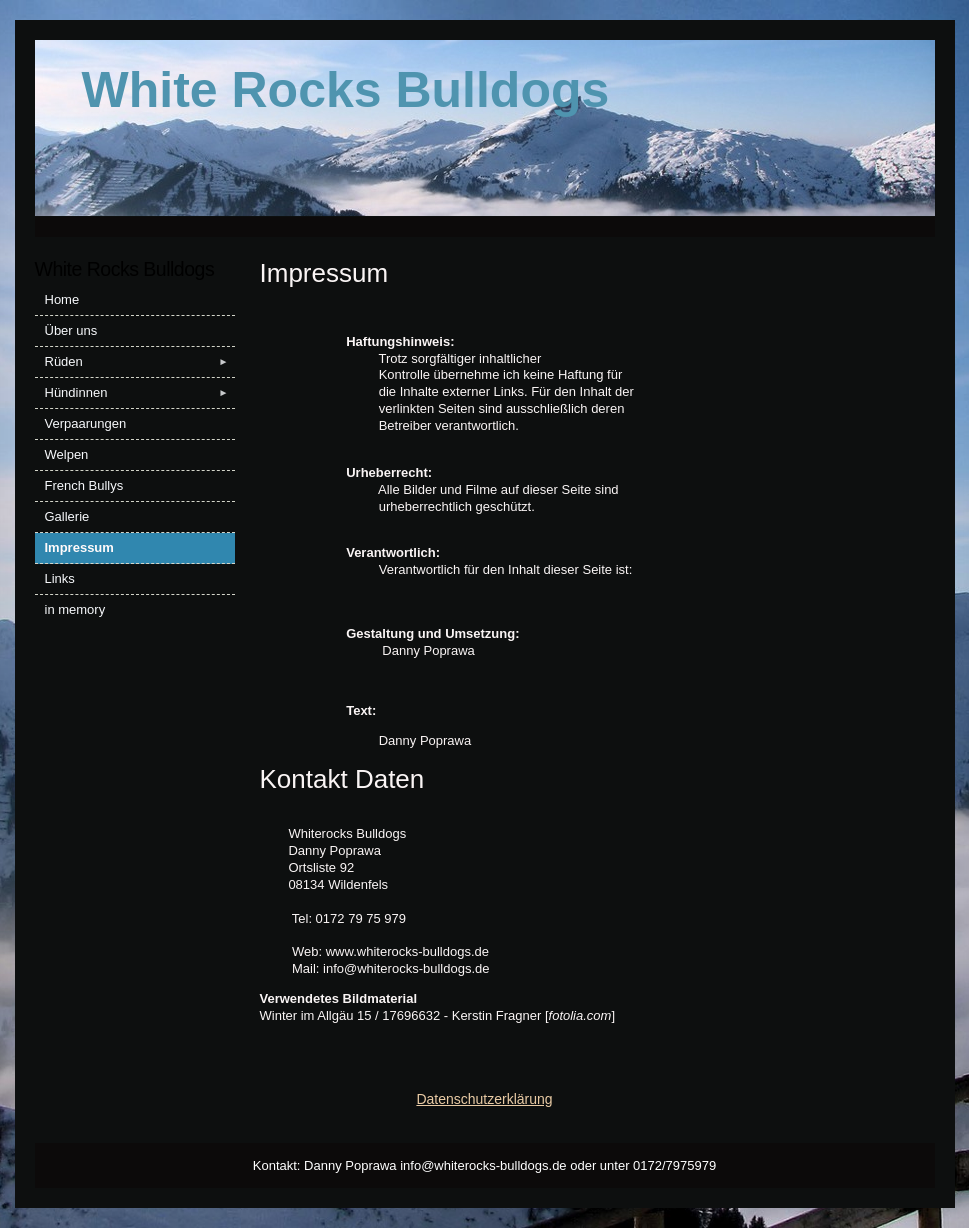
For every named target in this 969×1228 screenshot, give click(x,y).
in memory (75, 609)
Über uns (71, 330)
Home (62, 299)
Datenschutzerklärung (484, 1099)
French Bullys (84, 485)
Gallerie (67, 516)
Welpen (67, 454)
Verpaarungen (86, 423)
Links (60, 578)
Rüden (140, 362)
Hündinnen (140, 393)
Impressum (79, 547)
